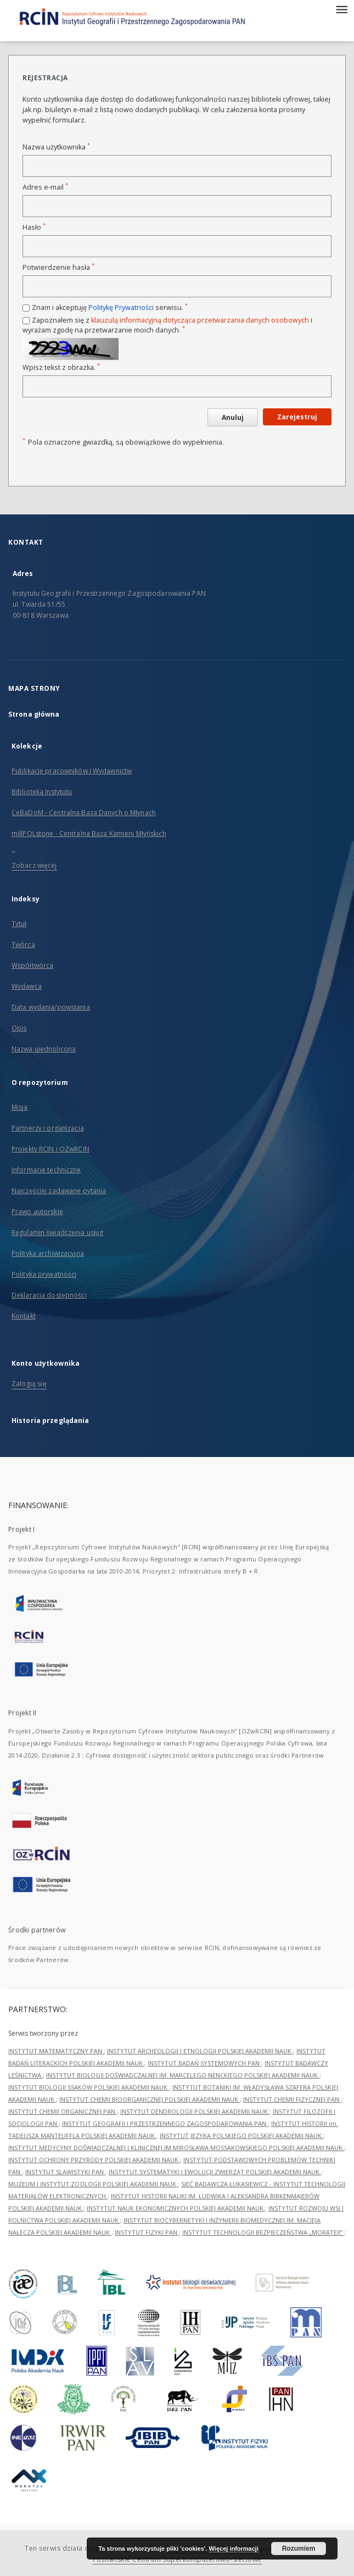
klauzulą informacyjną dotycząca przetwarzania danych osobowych (200, 320)
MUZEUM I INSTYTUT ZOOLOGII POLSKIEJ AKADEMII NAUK (93, 2184)
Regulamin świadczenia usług (57, 1232)
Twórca (23, 944)
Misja (20, 1107)
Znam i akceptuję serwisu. (110, 307)
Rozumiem (299, 2548)
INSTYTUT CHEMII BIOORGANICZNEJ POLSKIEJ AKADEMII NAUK (149, 2099)
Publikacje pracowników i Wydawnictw (72, 770)
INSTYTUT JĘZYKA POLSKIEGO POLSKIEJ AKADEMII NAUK (241, 2135)
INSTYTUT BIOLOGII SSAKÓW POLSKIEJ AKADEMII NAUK (88, 2087)
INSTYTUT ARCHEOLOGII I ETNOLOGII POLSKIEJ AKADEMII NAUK (200, 2051)
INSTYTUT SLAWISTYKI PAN (65, 2172)
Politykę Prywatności (121, 307)
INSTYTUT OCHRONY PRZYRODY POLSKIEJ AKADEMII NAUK (94, 2160)
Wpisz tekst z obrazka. (61, 367)
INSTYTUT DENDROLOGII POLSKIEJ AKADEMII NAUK (194, 2111)
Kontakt (24, 1316)
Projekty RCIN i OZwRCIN (50, 1149)
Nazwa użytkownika (56, 147)
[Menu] (341, 9)
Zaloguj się (29, 1383)
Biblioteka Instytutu (42, 791)
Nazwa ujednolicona (44, 1049)
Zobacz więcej (34, 865)
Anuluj (233, 417)
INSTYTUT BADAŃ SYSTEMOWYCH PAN (204, 2063)
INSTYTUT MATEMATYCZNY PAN (56, 2051)
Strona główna (34, 714)
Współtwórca (32, 965)
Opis (19, 1028)
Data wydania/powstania (51, 1007)
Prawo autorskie (37, 1211)
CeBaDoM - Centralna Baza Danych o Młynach (84, 812)
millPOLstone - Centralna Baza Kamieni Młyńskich (89, 833)
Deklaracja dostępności (49, 1295)
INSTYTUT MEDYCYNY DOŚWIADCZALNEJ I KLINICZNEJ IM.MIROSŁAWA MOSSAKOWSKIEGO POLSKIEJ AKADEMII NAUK (176, 2147)
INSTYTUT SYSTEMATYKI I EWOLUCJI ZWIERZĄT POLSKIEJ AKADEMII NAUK (215, 2172)
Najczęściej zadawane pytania (59, 1190)
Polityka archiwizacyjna (48, 1253)
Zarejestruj (297, 417)
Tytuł (19, 923)
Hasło (34, 227)
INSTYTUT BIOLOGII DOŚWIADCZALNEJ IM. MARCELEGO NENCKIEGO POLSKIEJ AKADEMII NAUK (182, 2075)
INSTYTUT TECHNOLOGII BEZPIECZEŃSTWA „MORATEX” (263, 2232)
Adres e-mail (45, 187)
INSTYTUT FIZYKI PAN (147, 2232)
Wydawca (27, 986)
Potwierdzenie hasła (58, 267)
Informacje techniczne (46, 1170)
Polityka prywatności (44, 1274)
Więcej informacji (234, 2548)
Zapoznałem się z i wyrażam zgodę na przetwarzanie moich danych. (167, 325)
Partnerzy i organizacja (48, 1128)
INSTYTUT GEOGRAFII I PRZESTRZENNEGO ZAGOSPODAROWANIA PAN (165, 2123)
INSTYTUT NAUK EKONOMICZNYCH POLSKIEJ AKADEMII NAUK (176, 2208)
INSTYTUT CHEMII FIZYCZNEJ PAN (292, 2099)
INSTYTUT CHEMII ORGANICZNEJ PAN (62, 2111)
